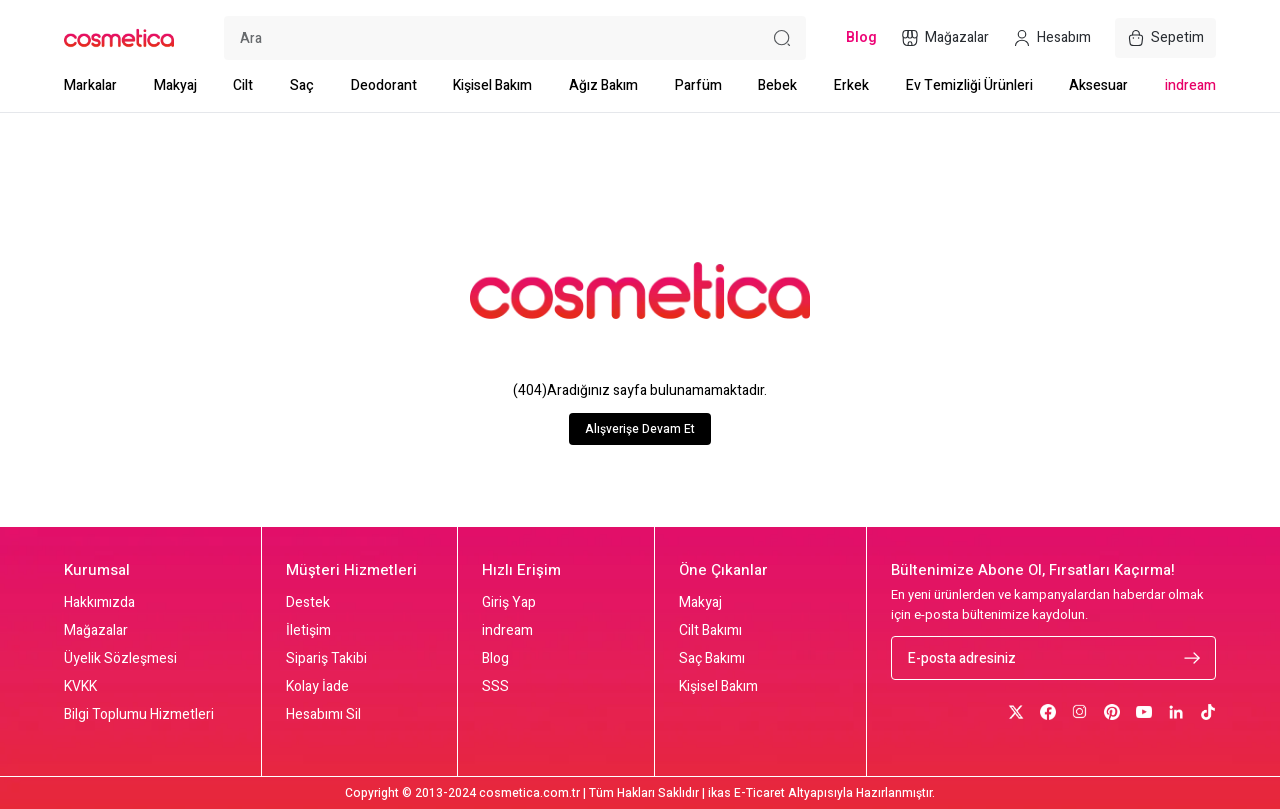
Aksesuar (1098, 85)
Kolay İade (317, 687)
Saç (302, 85)
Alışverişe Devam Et (640, 429)
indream (1190, 85)
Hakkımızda (99, 603)
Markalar (90, 85)
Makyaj (175, 85)
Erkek (851, 85)
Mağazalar (96, 631)
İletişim (308, 631)
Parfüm (698, 85)
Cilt (243, 85)
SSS (495, 687)
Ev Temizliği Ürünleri (969, 85)
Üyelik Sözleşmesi (120, 659)
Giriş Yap (509, 603)
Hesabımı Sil (323, 715)
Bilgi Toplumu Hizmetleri (139, 715)
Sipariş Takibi (326, 659)
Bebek (777, 85)
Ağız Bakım (603, 85)
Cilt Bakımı (710, 631)
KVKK (80, 687)
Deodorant (384, 85)
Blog (495, 659)
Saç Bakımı (712, 659)
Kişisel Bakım (492, 85)
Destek (308, 603)
